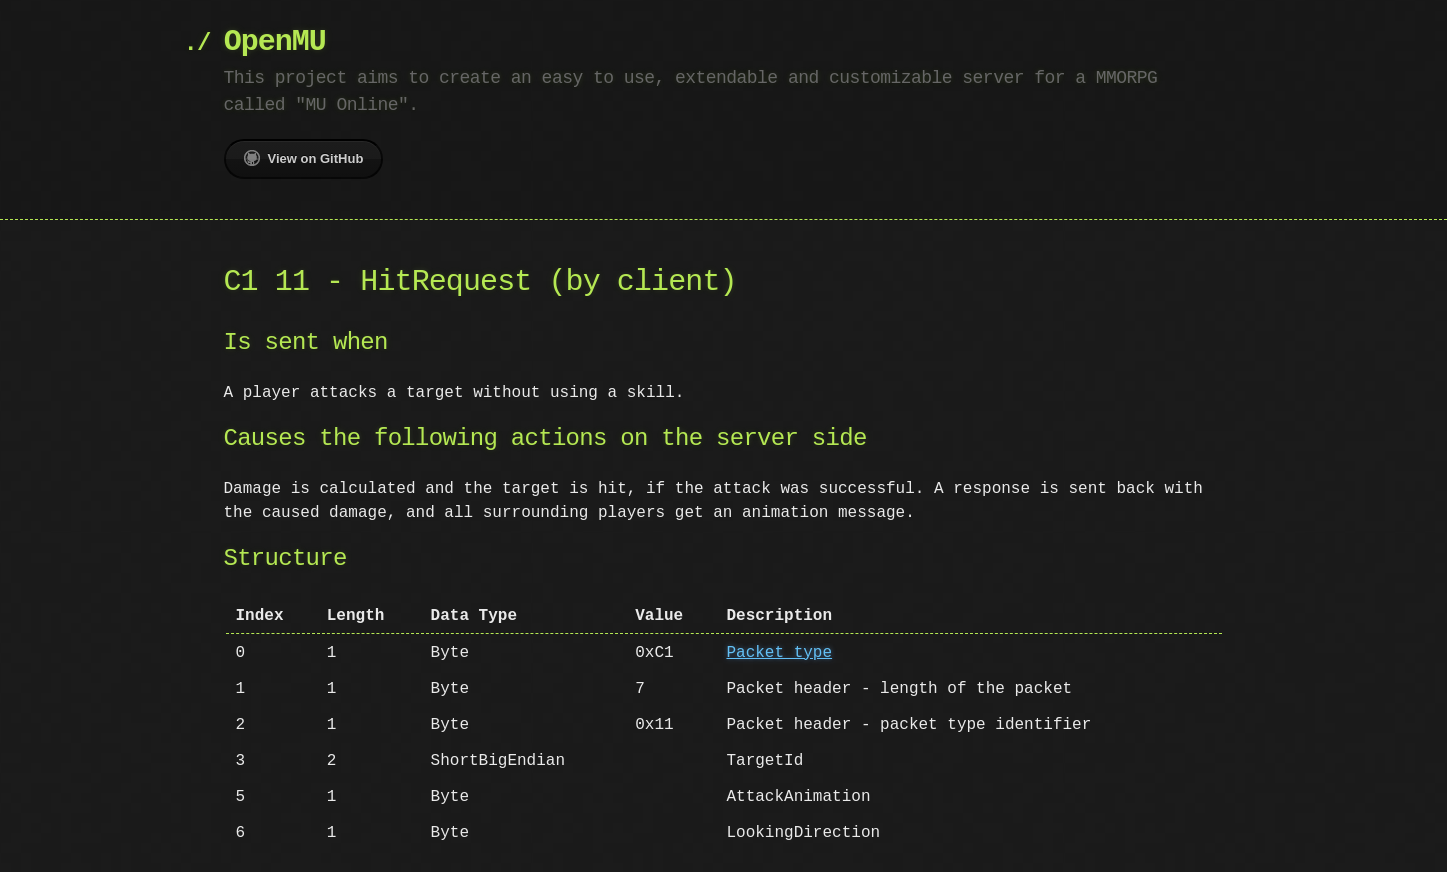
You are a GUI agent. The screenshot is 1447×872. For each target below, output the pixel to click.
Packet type (779, 653)
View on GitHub (304, 158)
